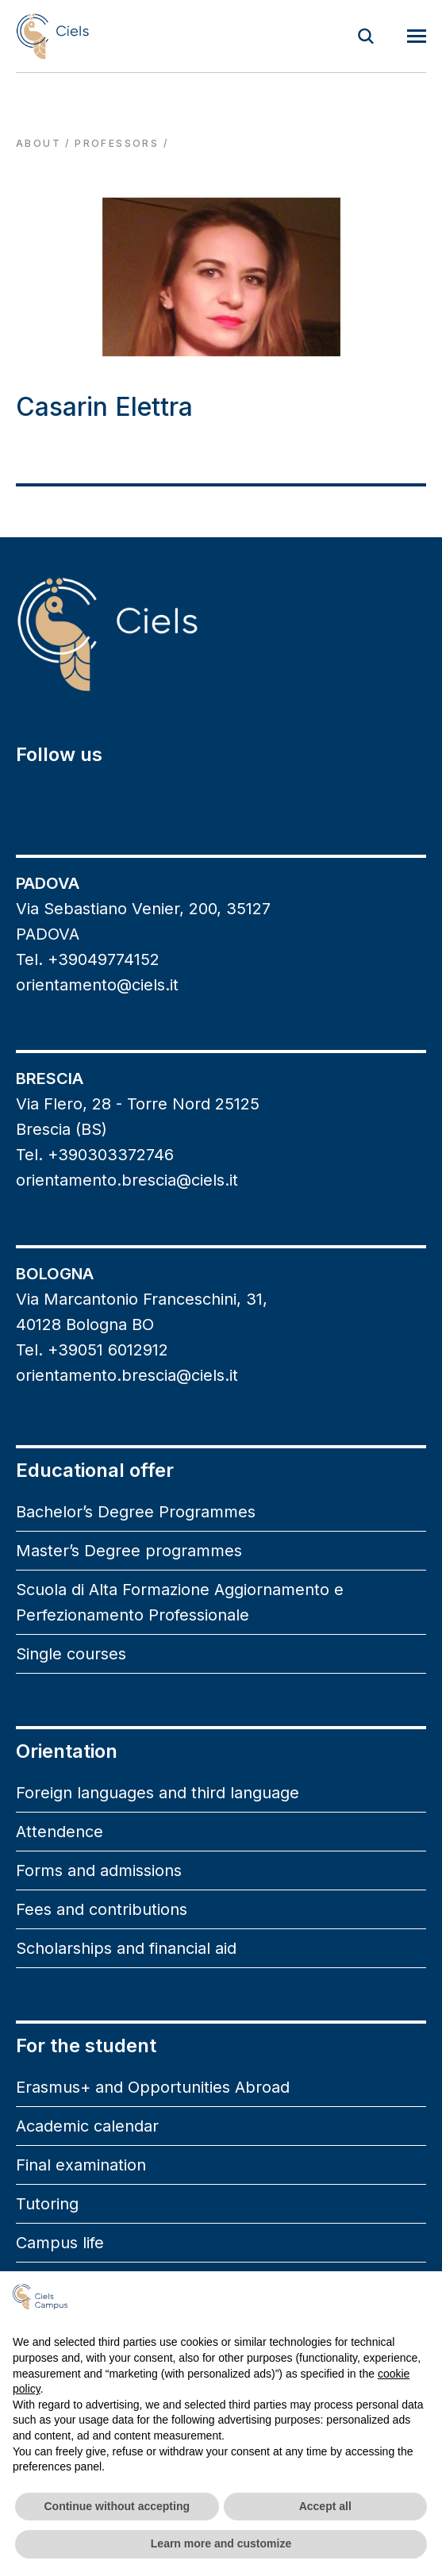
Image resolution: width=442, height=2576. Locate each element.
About (38, 143)
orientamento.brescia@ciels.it (127, 1180)
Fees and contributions (101, 1909)
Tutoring (47, 2203)
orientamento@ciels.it (97, 984)
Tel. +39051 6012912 (92, 1349)
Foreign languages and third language (157, 1792)
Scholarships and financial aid (126, 1948)
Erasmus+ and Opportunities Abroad (153, 2087)
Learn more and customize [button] (221, 2543)
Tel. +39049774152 (88, 959)
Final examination (81, 2164)
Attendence (59, 1831)
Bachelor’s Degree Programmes (136, 1511)
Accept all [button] (325, 2506)
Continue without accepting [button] (117, 2506)
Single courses (71, 1653)
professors (117, 143)
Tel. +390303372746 (95, 1154)
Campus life (60, 2242)
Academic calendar (87, 2126)
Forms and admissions (99, 1870)
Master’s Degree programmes (129, 1550)
